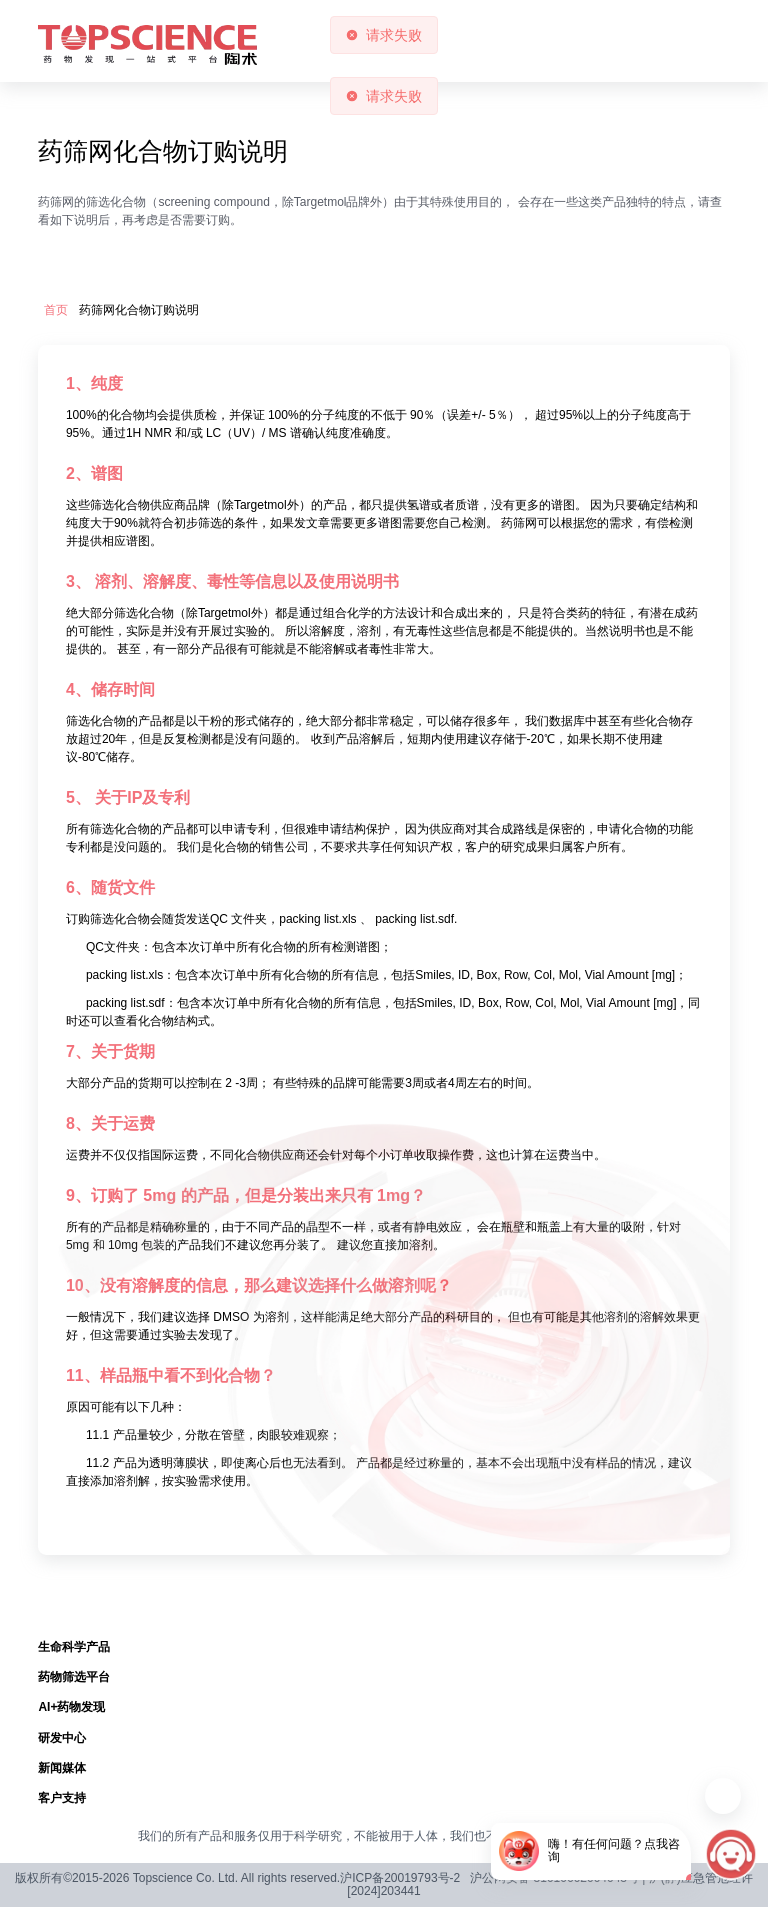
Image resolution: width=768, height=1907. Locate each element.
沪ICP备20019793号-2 (400, 1878)
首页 (56, 310)
